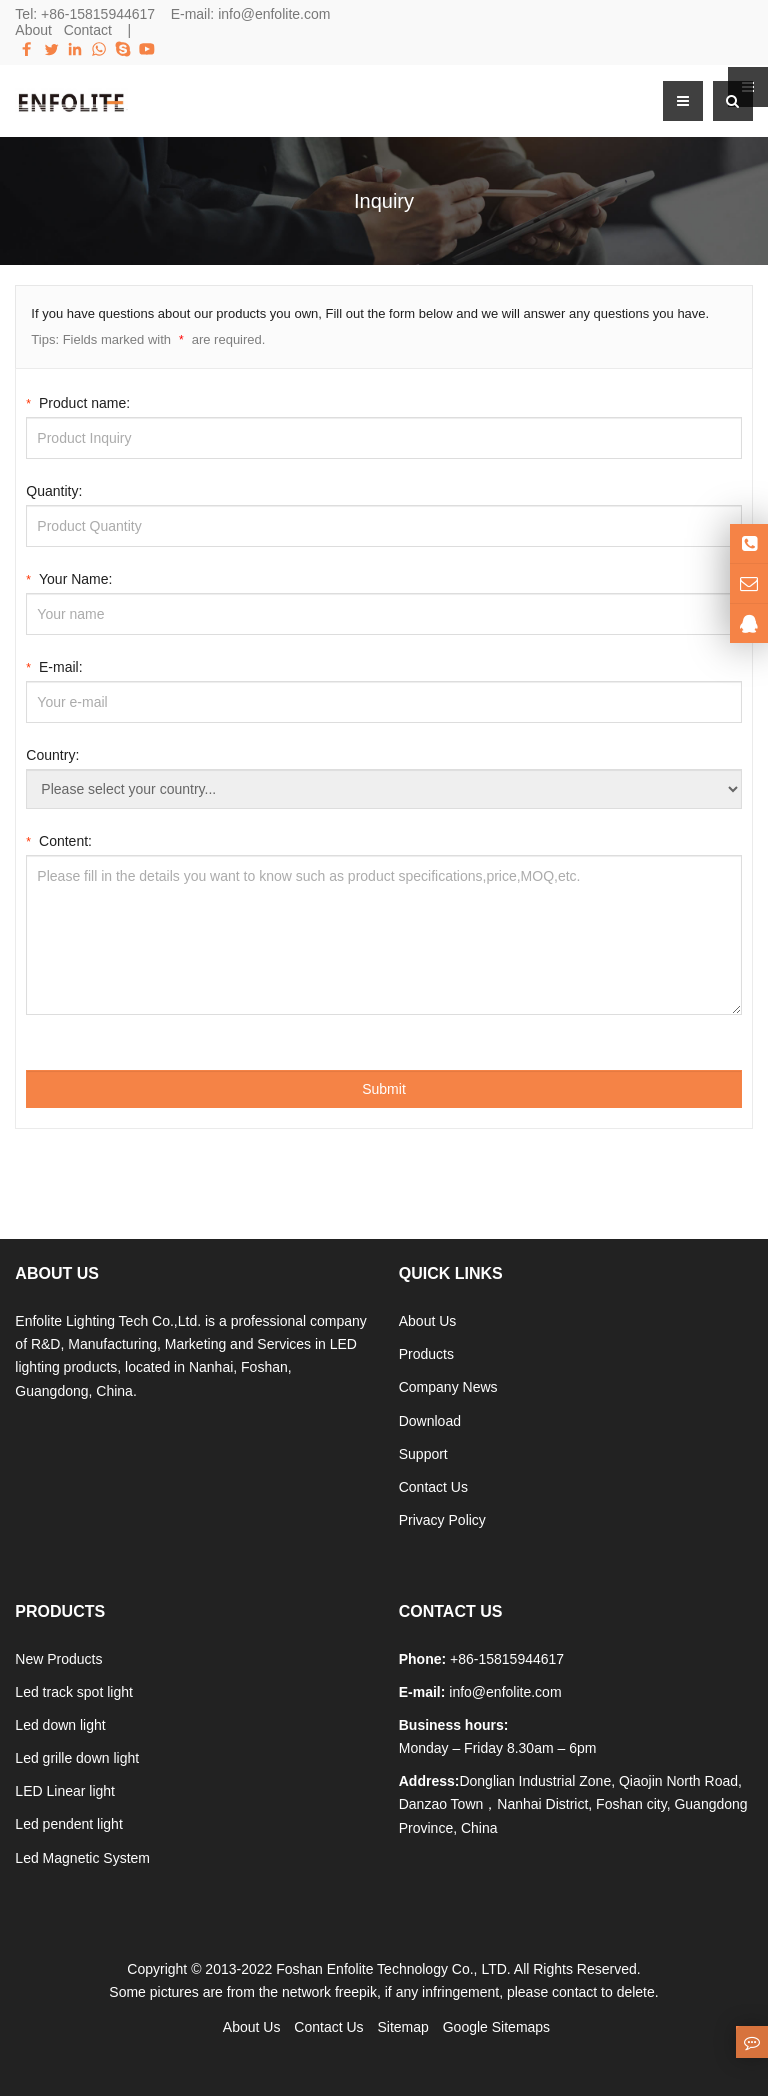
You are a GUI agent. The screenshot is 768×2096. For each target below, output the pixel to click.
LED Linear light (65, 1791)
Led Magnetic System (82, 1858)
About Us (428, 1321)
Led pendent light (68, 1824)
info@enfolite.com (274, 14)
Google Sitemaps (496, 2027)
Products (426, 1354)
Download (430, 1421)
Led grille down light (77, 1758)
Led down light (60, 1725)
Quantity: (54, 491)
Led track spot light (74, 1692)
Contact (88, 30)
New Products (58, 1659)
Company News (448, 1387)
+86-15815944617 (98, 14)
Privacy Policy (442, 1520)
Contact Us (433, 1487)
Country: (52, 755)
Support (423, 1454)
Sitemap (402, 2027)
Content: (59, 839)
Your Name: (69, 577)
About (33, 30)
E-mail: (54, 665)
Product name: (78, 401)
